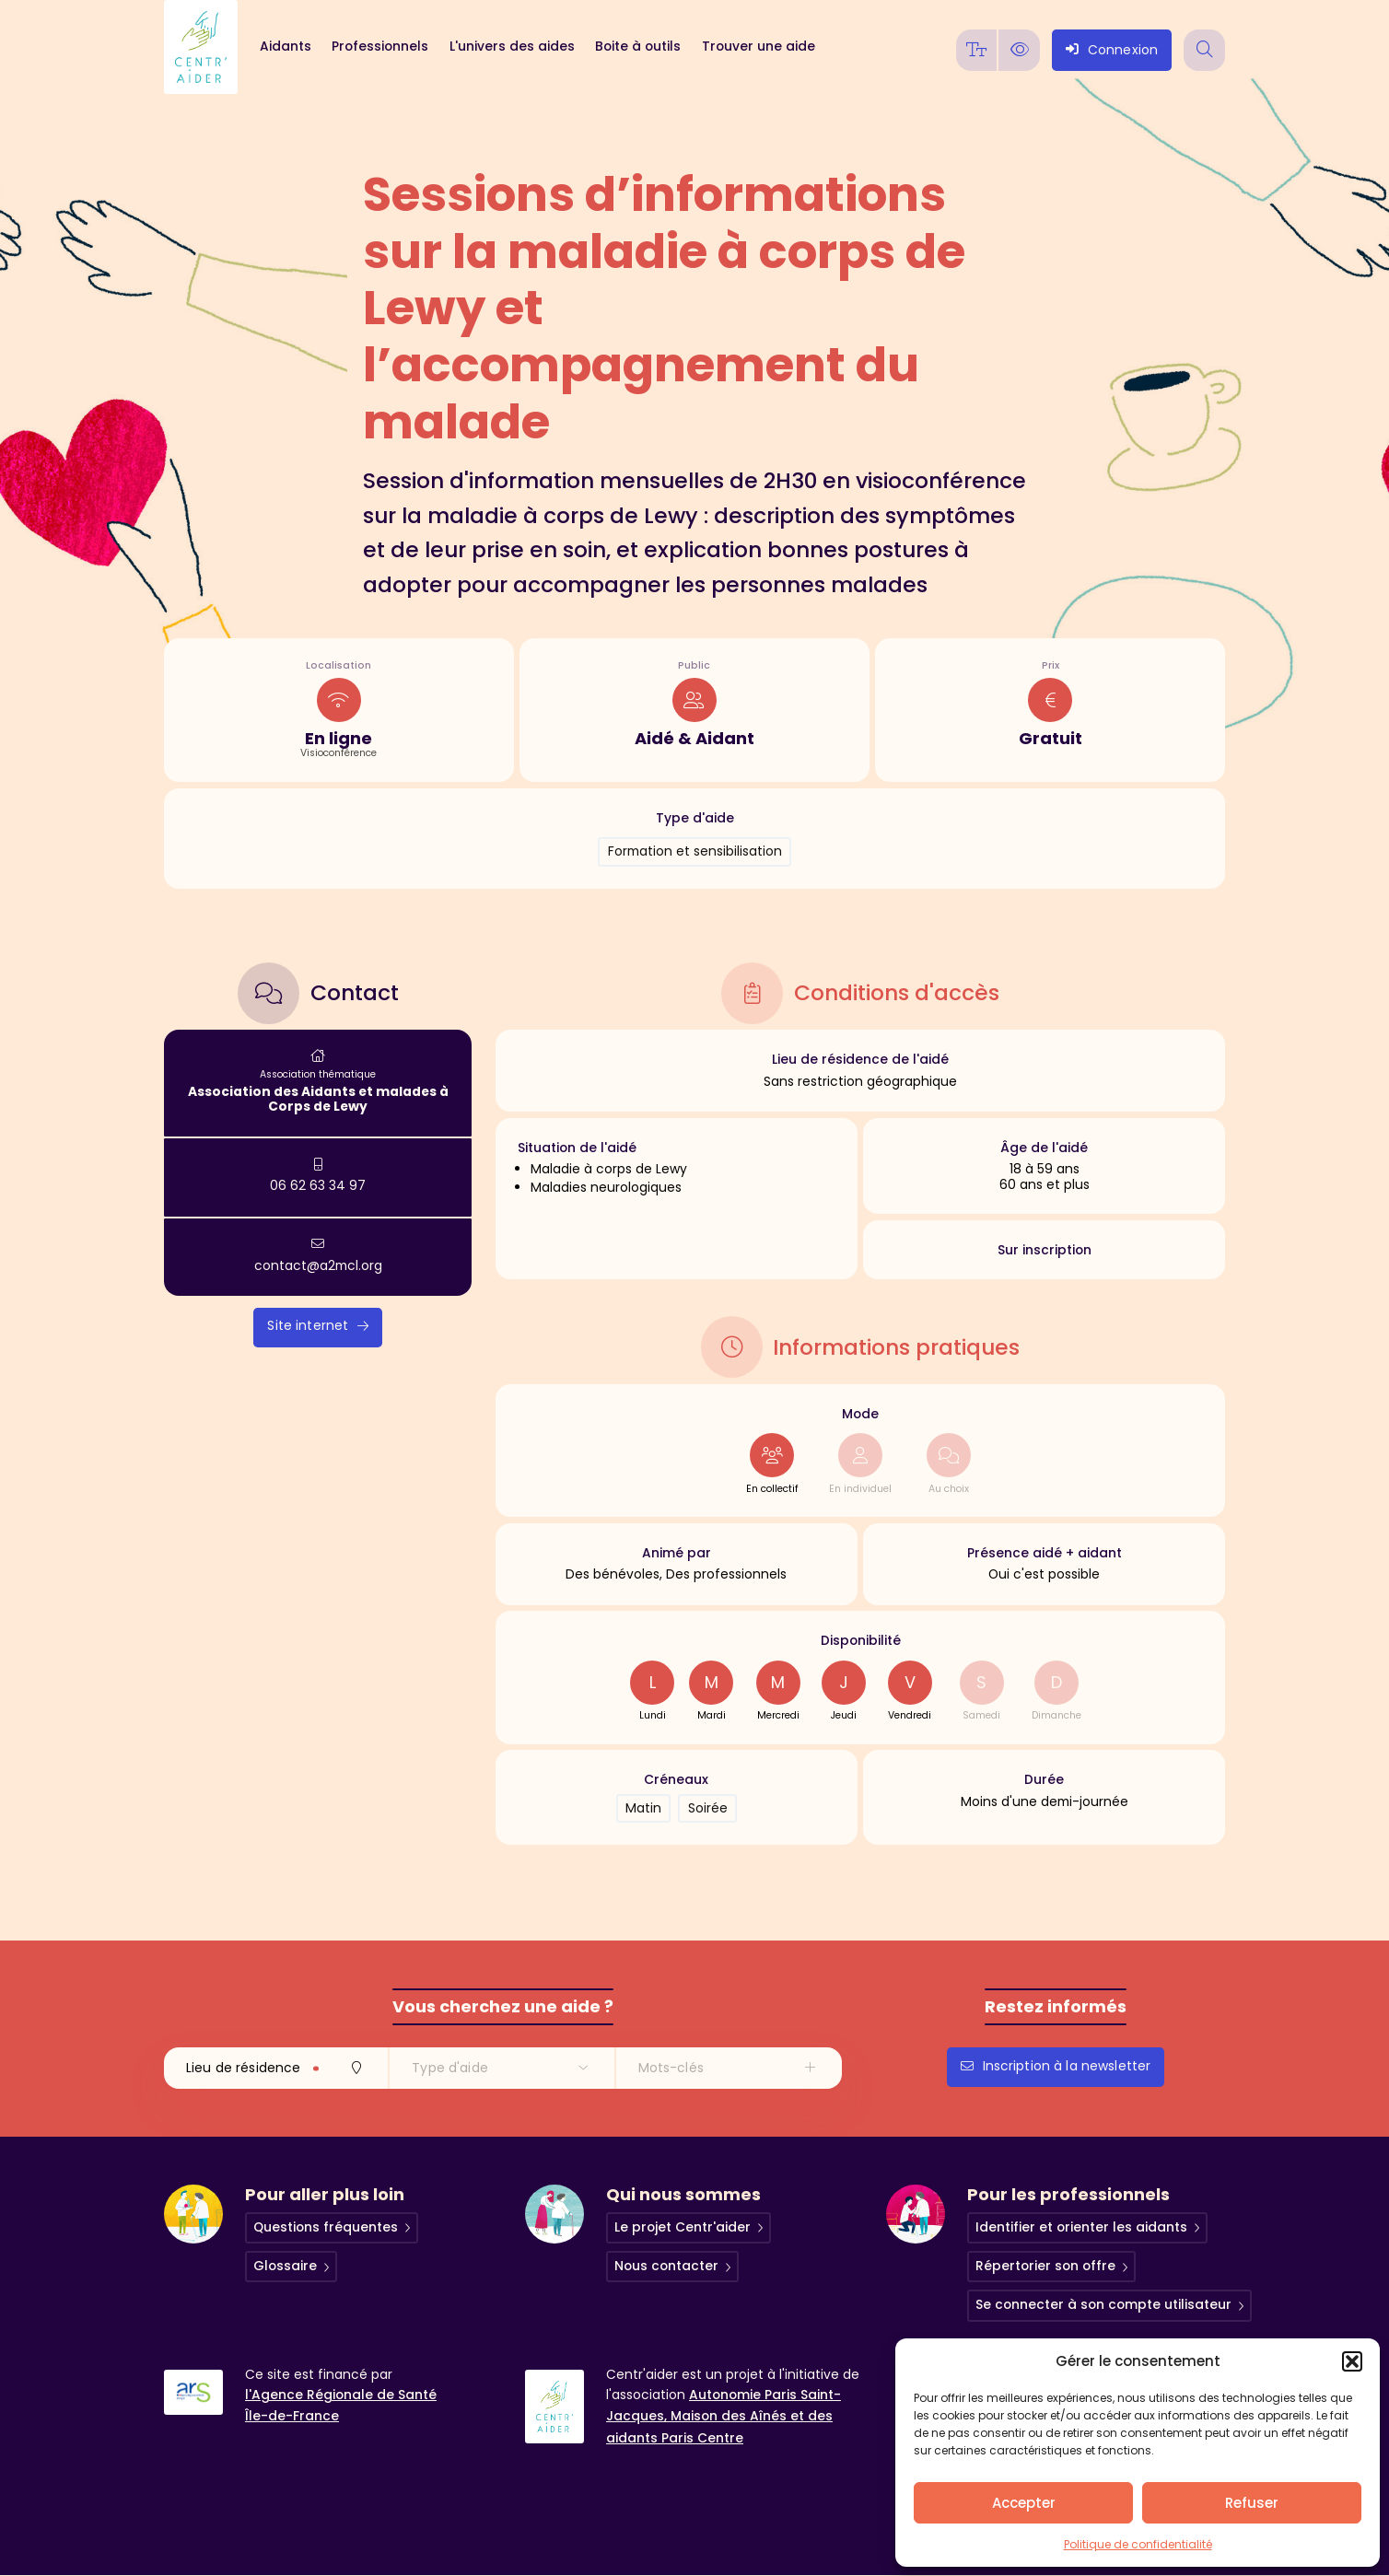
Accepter (1024, 2502)
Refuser (1251, 2502)
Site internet (317, 1325)
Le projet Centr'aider (682, 2228)
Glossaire (285, 2266)
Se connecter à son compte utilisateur (1103, 2306)
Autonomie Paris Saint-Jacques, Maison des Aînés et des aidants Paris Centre (723, 2415)
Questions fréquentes (326, 2228)
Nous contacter (666, 2266)
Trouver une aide (758, 47)
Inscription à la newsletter (1056, 2066)
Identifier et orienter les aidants (1081, 2228)
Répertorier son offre (1045, 2266)
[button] (1352, 2361)
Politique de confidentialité (1138, 2544)
